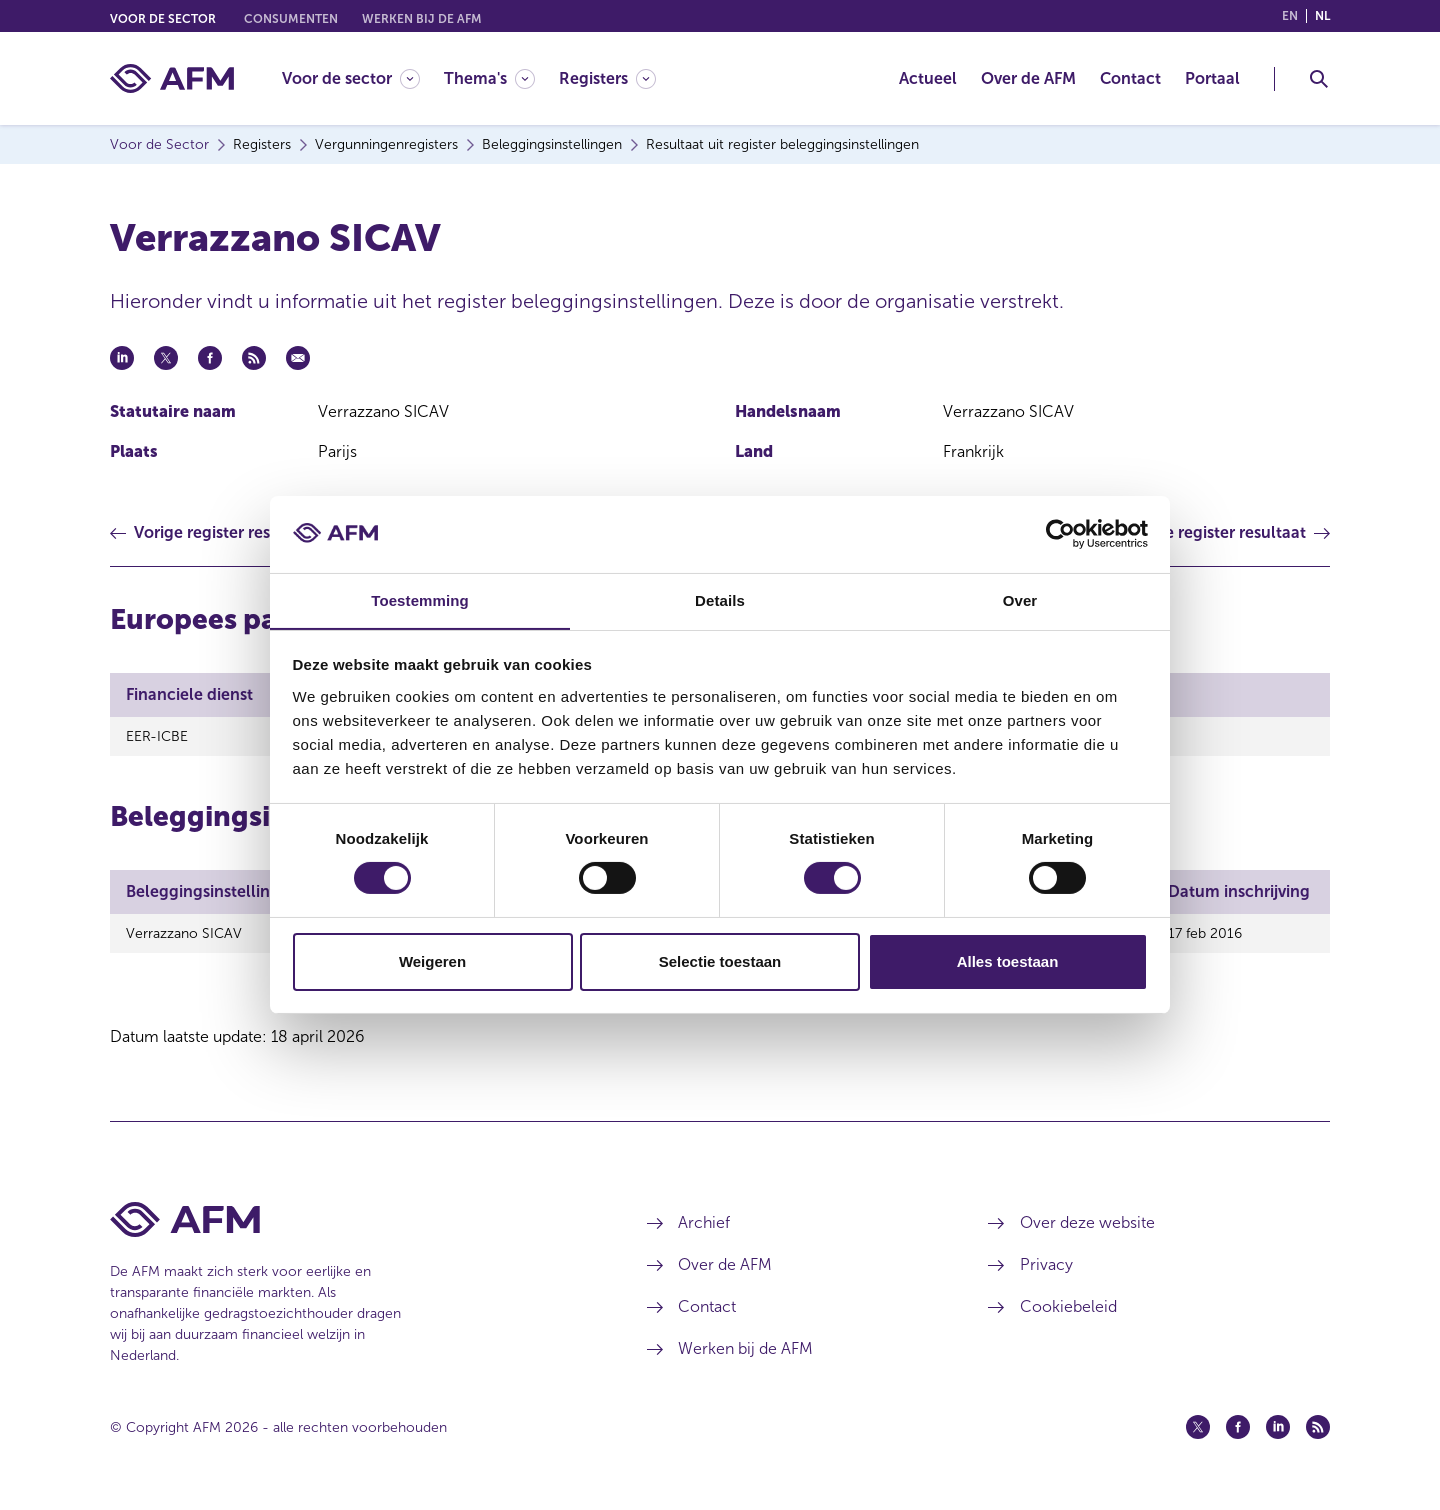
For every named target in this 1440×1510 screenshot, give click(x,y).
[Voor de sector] (351, 78)
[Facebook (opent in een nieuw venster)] (1238, 1433)
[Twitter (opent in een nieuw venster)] (1198, 1433)
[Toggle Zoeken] (1319, 79)
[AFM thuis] (172, 78)
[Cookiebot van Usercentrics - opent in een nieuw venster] (1060, 534)
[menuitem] (363, 78)
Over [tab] (1020, 599)
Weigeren (432, 961)
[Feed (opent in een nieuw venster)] (1318, 1433)
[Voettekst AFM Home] (348, 1225)
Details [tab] (720, 599)
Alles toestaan (1008, 961)
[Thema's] (489, 78)
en (1290, 16)
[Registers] (607, 78)
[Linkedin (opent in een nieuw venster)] (1278, 1433)
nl (1322, 16)
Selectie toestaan (720, 961)
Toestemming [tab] (420, 599)
